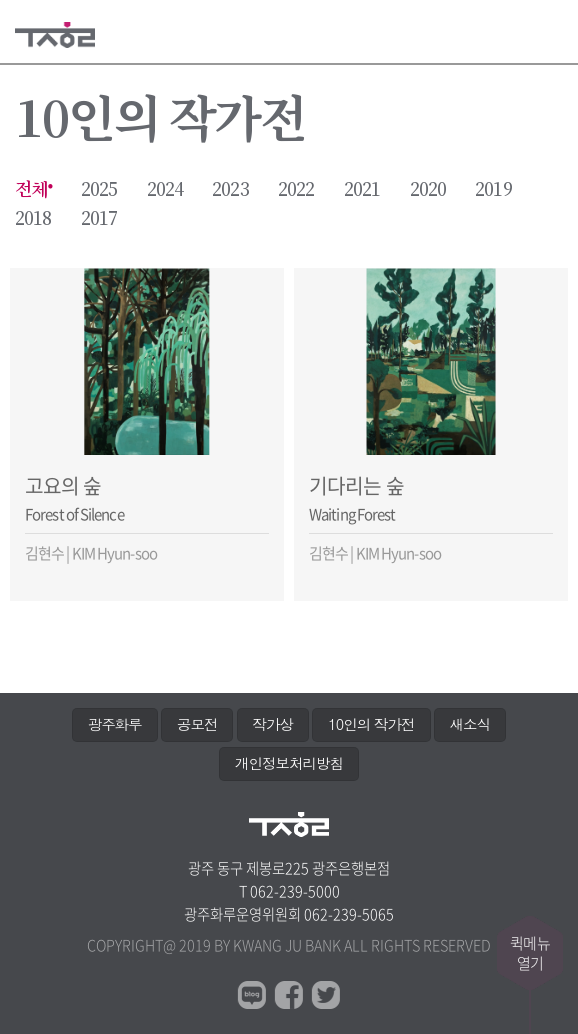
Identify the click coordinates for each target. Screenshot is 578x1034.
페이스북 (289, 995)
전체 (31, 189)
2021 (362, 189)
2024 (165, 189)
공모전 (197, 724)
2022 (296, 189)
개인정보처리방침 (289, 763)
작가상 (273, 724)
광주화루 (115, 724)
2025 (99, 189)
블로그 (252, 995)
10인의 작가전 (371, 724)
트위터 (326, 995)
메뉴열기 (550, 32)
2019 (493, 189)
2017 (99, 218)
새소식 (470, 724)
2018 (33, 218)
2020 (428, 189)
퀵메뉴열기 (529, 953)
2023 (230, 189)
